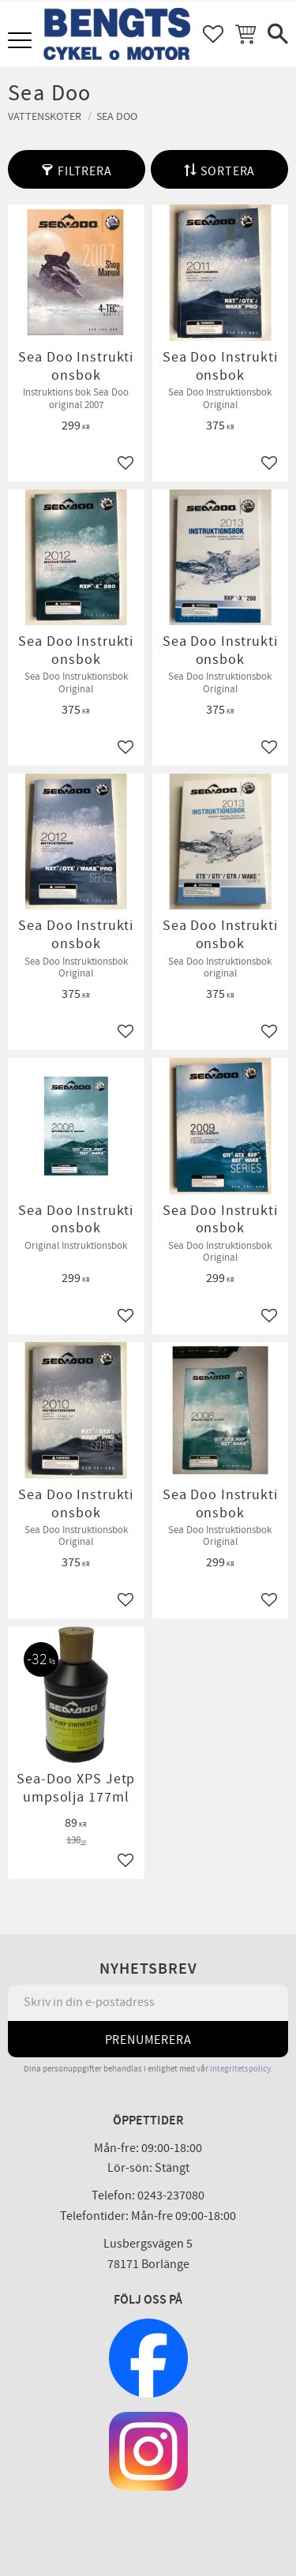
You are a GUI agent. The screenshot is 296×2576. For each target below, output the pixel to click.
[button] (22, 41)
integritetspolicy (240, 2069)
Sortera (228, 171)
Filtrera (84, 171)
